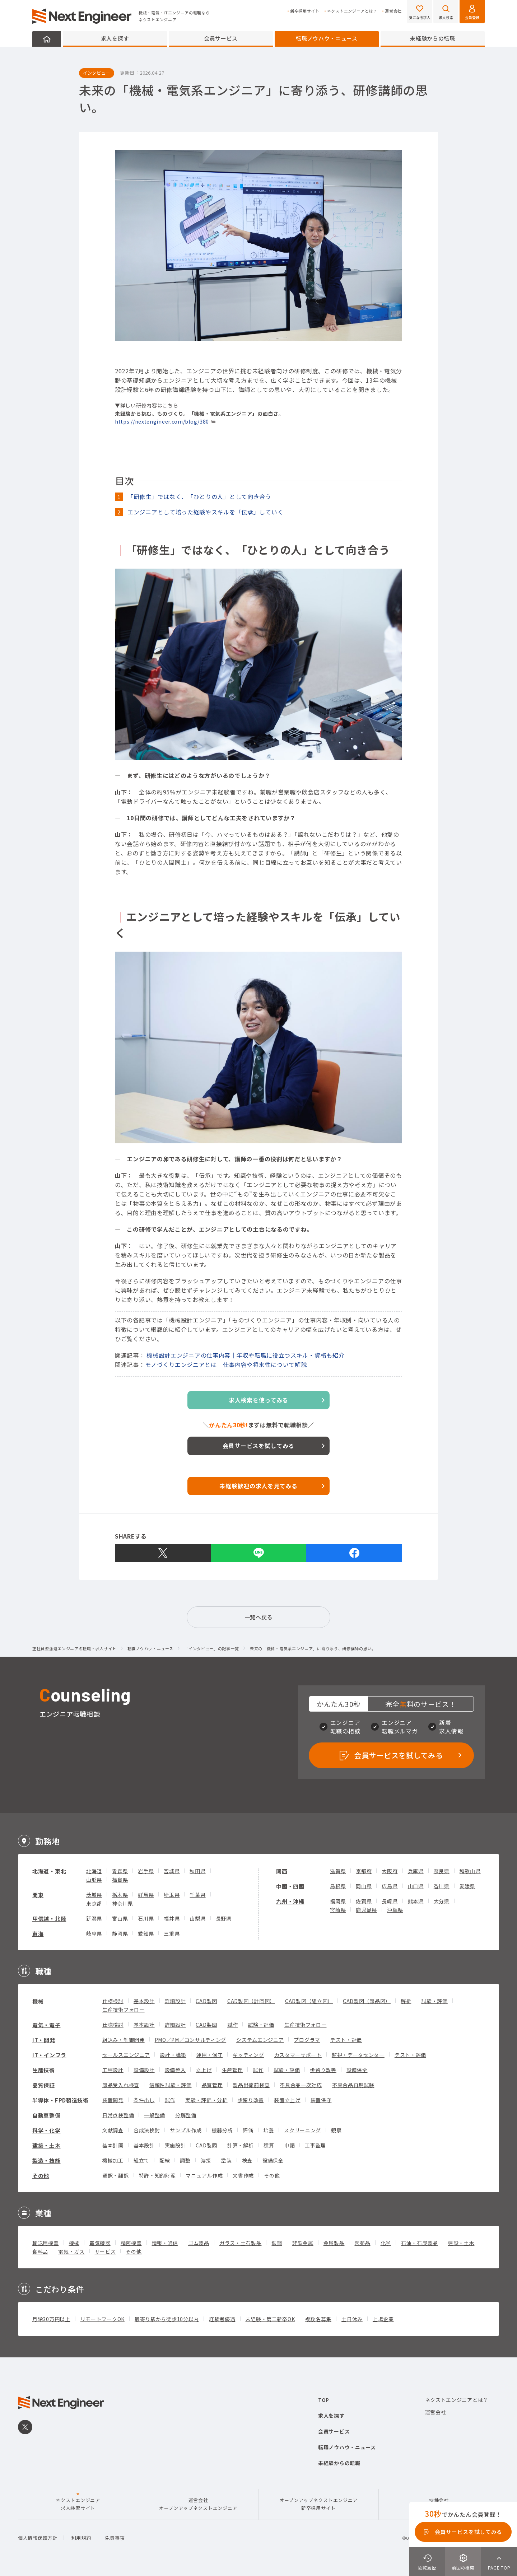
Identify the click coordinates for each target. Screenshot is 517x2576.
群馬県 (146, 1894)
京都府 (364, 1871)
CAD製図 (206, 2001)
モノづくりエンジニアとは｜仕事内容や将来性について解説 (226, 1364)
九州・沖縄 (290, 1901)
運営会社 (393, 11)
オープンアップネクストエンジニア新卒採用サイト (318, 2504)
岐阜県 (94, 1933)
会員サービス (221, 38)
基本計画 (113, 2145)
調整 (185, 2160)
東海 (37, 1933)
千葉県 (197, 1894)
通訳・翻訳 (115, 2175)
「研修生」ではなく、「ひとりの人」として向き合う (199, 496)
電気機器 (100, 2242)
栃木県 (120, 1894)
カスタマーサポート (298, 2054)
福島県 (120, 1879)
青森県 (120, 1871)
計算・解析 (240, 2145)
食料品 (40, 2251)
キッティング (248, 2054)
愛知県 (146, 1933)
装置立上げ (287, 2100)
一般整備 (154, 2115)
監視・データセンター (358, 2054)
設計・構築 (173, 2054)
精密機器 (131, 2242)
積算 (269, 2145)
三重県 (172, 1933)
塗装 (226, 2160)
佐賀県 (364, 1901)
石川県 (146, 1918)
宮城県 (172, 1871)
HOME (46, 39)
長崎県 (389, 1901)
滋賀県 (338, 1871)
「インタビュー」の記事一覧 (211, 1649)
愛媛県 (467, 1886)
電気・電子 (46, 2025)
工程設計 (113, 2069)
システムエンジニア (260, 2039)
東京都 (94, 1903)
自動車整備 (46, 2115)
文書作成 (243, 2175)
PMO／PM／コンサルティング (191, 2039)
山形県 (94, 1879)
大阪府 (389, 1871)
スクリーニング (302, 2130)
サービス (105, 2251)
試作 (232, 2024)
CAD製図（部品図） (367, 2001)
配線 (164, 2160)
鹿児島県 (366, 1909)
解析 (406, 2001)
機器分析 (222, 2130)
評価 (248, 2130)
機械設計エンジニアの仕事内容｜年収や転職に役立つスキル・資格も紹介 (245, 1355)
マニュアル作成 (204, 2175)
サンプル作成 (185, 2130)
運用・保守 (209, 2054)
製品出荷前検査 (251, 2085)
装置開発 (113, 2100)
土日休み (352, 2319)
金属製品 (334, 2242)
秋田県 (197, 1871)
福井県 (172, 1918)
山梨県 (197, 1918)
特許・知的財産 (157, 2175)
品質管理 (212, 2085)
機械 (37, 2001)
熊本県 (416, 1901)
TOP (323, 2399)
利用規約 (81, 2537)
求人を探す (115, 38)
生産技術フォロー (123, 2009)
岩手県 (146, 1871)
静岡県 (120, 1933)
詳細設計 (175, 2001)
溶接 (206, 2160)
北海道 (94, 1871)
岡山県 (364, 1886)
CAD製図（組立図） (309, 2001)
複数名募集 (318, 2319)
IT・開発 (43, 2040)
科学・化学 (46, 2130)
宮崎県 (338, 1909)
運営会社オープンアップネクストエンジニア (198, 2504)
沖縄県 (395, 1909)
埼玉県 (172, 1894)
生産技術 (43, 2070)
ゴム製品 (198, 2242)
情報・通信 (165, 2242)
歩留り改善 (323, 2069)
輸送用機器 (45, 2242)
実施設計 (175, 2145)
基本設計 (144, 2001)
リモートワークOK (102, 2319)
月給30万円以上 (51, 2319)
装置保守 (321, 2100)
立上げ (203, 2069)
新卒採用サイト (305, 11)
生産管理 (232, 2069)
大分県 (442, 1901)
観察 (336, 2130)
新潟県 (94, 1918)
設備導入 (175, 2069)
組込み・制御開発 (123, 2039)
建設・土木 (461, 2242)
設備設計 (144, 2069)
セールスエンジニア (126, 2054)
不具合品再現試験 (353, 2085)
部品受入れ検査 (120, 2085)
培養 (269, 2130)
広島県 (389, 1886)
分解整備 (185, 2115)
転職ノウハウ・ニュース (327, 38)
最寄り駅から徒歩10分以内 (167, 2319)
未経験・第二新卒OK (270, 2319)
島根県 (338, 1886)
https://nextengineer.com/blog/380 (162, 421)
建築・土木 (46, 2145)
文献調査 (113, 2130)
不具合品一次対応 (301, 2085)
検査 (247, 2160)
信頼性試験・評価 (170, 2085)
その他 (40, 2175)
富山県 (120, 1918)
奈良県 (442, 1871)
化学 (386, 2242)
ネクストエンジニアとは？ (352, 11)
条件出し (144, 2100)
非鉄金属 (302, 2242)
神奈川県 (122, 1903)
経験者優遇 (222, 2319)
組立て (141, 2160)
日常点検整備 (118, 2115)
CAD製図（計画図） (251, 2001)
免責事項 (115, 2537)
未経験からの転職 (432, 38)
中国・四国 (290, 1886)
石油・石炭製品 (419, 2242)
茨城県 (94, 1894)
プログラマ (307, 2039)
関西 (281, 1871)
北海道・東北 (49, 1871)
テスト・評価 (346, 2039)
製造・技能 (46, 2160)
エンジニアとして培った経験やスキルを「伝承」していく (205, 512)
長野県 (224, 1918)
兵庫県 (416, 1871)
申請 (289, 2145)
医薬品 (362, 2242)
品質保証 (43, 2085)
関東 (37, 1895)
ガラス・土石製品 (240, 2242)
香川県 (442, 1886)
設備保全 (357, 2069)
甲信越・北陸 (49, 1918)
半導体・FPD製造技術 (60, 2100)
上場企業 (383, 2319)
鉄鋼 (276, 2242)
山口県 (416, 1886)
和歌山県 (470, 1871)
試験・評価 (434, 2001)
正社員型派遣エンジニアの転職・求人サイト (74, 1649)
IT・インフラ (49, 2055)
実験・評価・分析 (206, 2100)
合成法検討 (147, 2130)
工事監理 (315, 2145)
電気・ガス (71, 2251)
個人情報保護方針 (37, 2537)
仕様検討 (113, 2001)
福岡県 (338, 1901)
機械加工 (113, 2160)
